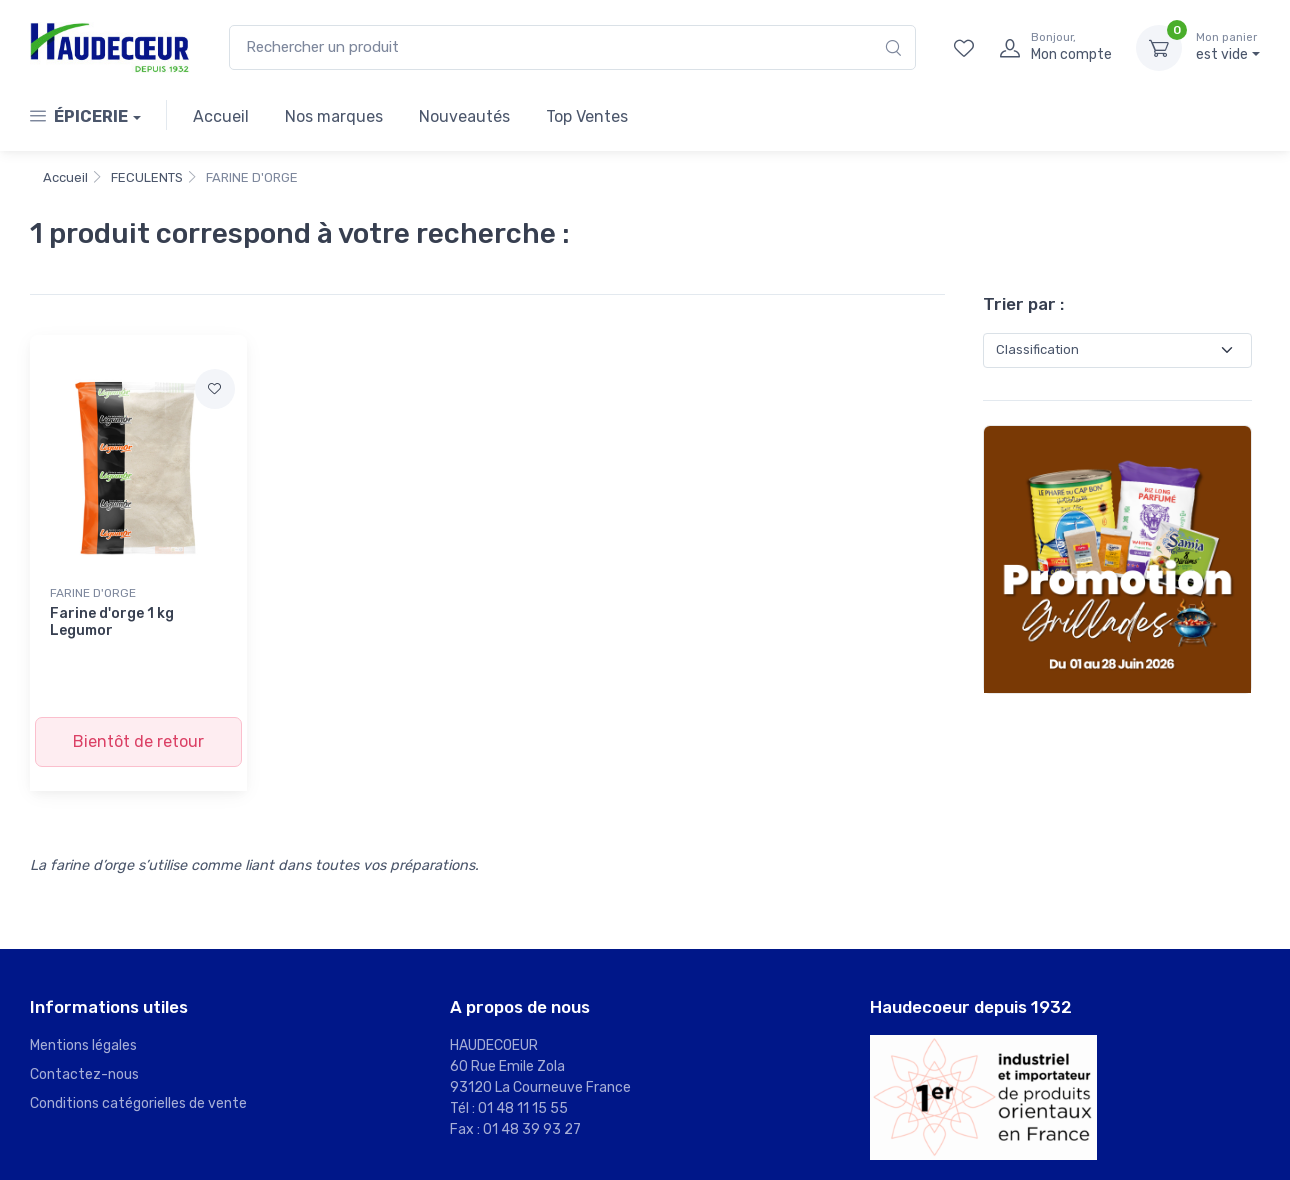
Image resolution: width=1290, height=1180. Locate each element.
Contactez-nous (84, 1074)
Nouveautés (464, 116)
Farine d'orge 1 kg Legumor (112, 622)
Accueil (221, 116)
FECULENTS (147, 177)
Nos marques (334, 116)
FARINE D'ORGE (93, 593)
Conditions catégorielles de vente (138, 1103)
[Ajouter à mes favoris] (215, 389)
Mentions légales (83, 1045)
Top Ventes (587, 116)
